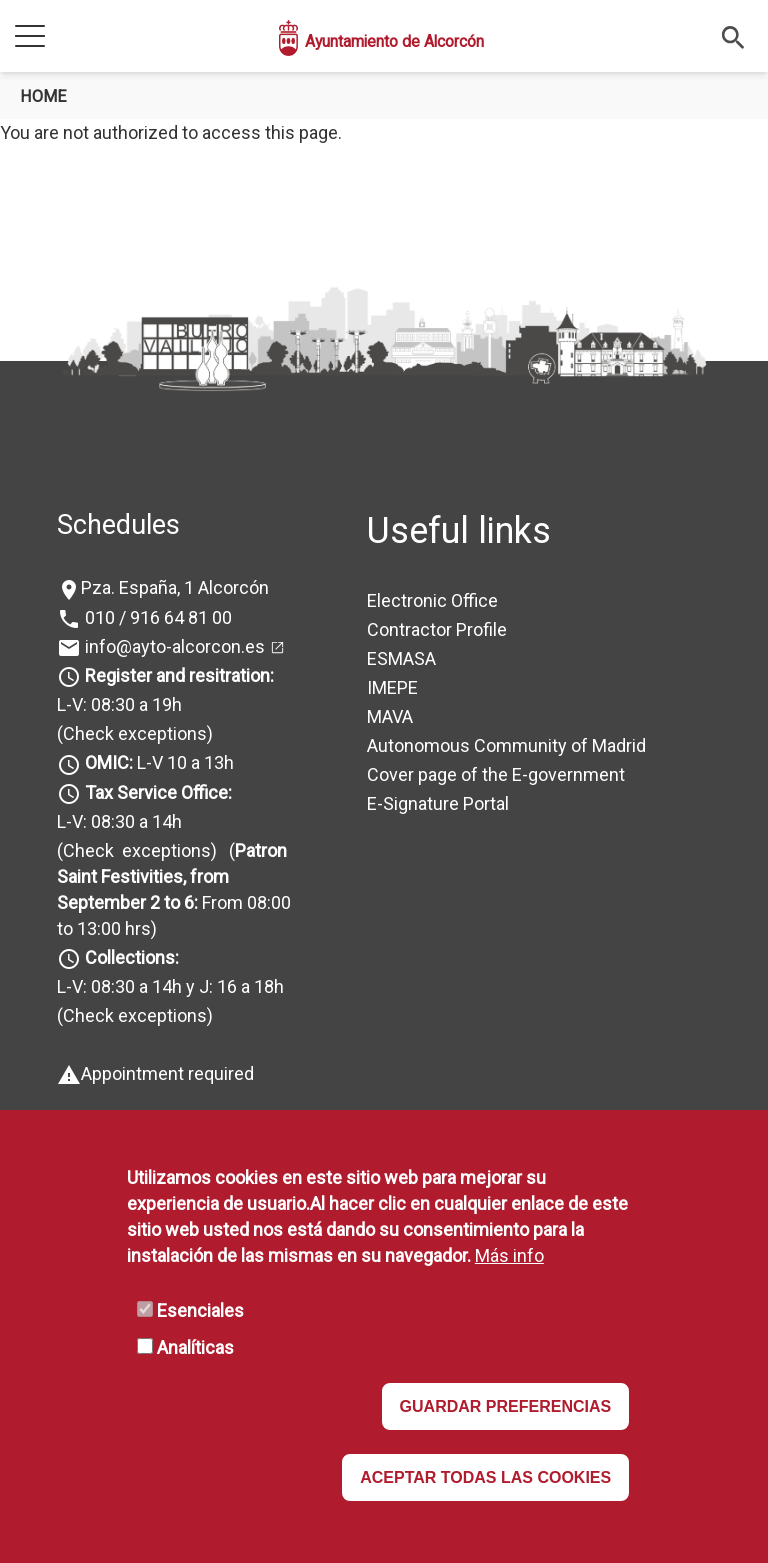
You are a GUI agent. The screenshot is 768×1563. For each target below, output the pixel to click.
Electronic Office (432, 600)
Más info (509, 1255)
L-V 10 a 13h (157, 762)
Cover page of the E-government (496, 774)
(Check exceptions (132, 733)
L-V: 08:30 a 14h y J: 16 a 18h (170, 986)
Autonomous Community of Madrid (506, 745)
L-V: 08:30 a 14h (119, 821)
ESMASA (401, 658)
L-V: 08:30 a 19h (119, 704)
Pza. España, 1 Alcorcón (175, 587)
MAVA (390, 716)
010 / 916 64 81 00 (156, 617)
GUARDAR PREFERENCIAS (506, 1406)
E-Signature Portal (438, 803)
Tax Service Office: (158, 792)
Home (43, 96)
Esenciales (200, 1310)
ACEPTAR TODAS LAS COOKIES (485, 1477)
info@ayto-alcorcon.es (173, 646)
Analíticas (195, 1347)
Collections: (132, 957)
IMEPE (392, 687)
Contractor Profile (437, 629)
